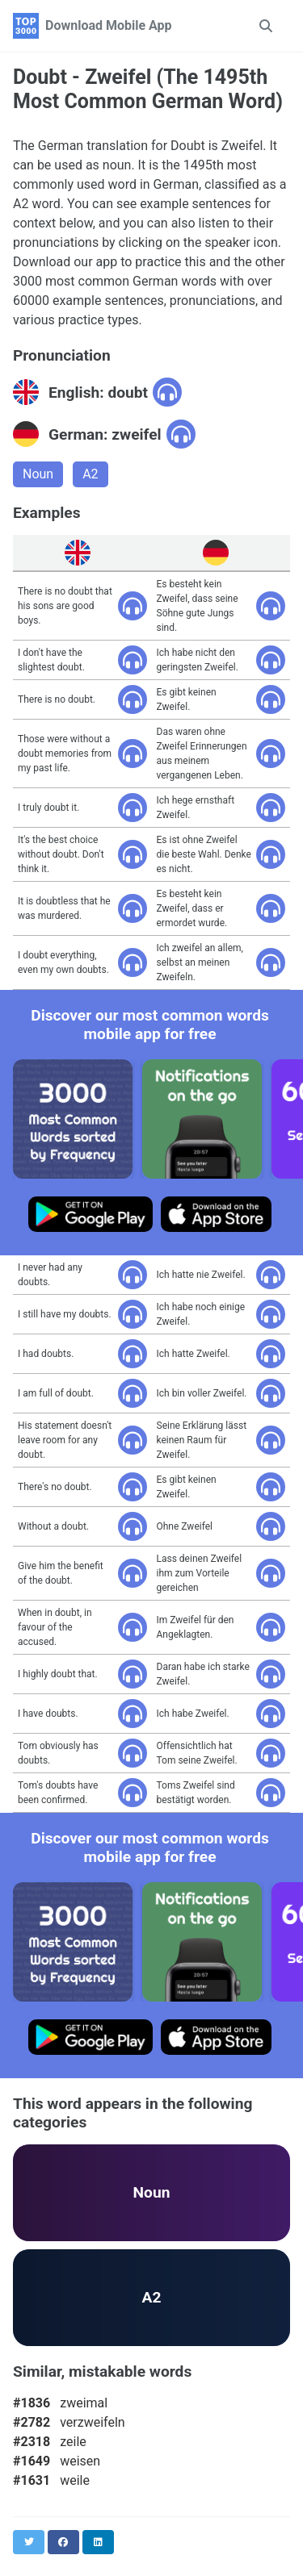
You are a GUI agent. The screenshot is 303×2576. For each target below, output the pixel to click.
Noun (38, 474)
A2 (90, 474)
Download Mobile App (108, 25)
